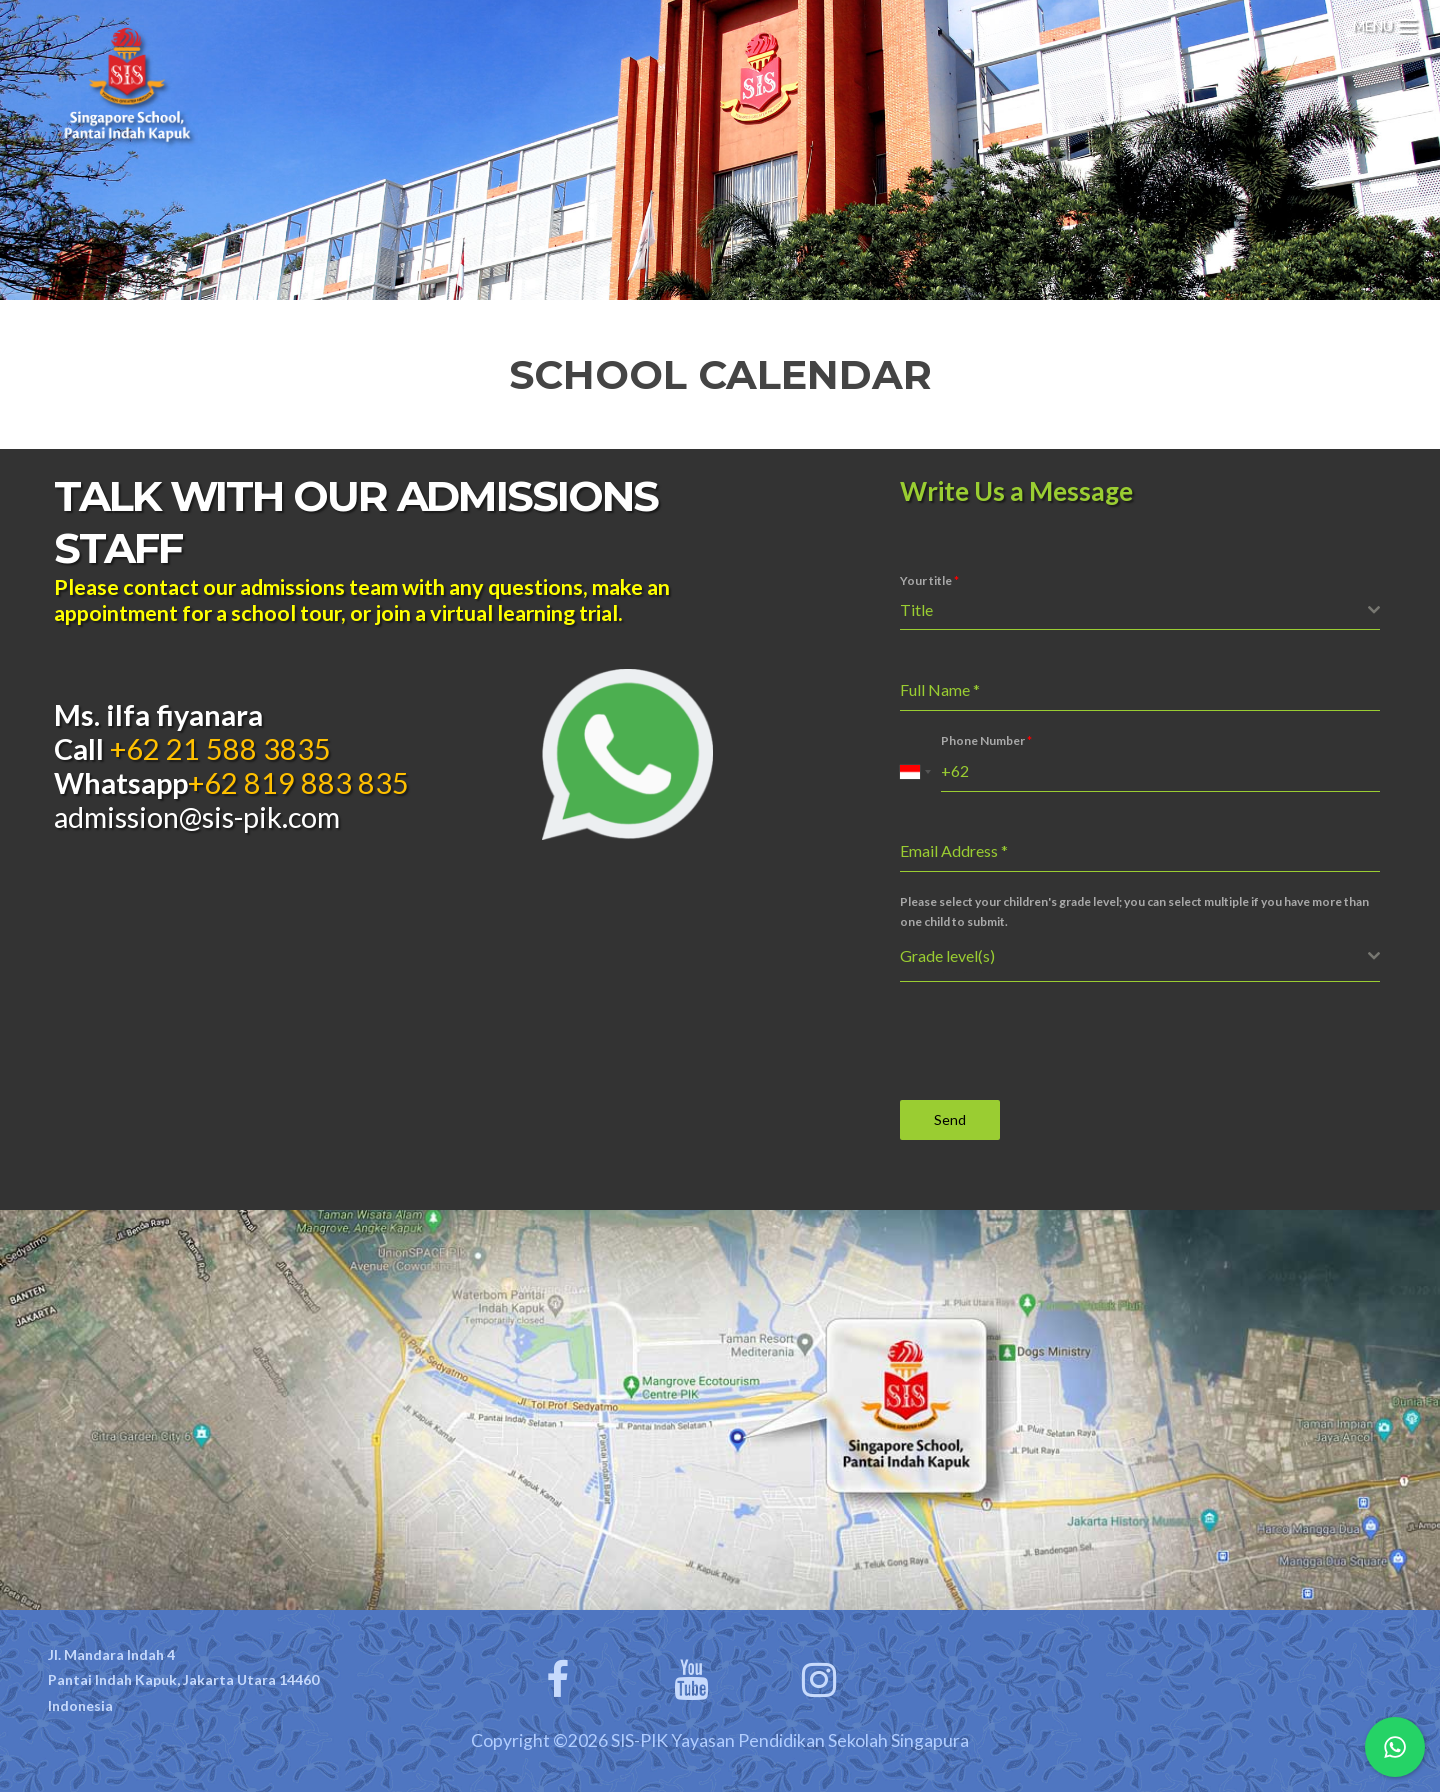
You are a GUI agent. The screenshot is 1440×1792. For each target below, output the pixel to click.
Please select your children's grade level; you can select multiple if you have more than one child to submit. (1134, 911)
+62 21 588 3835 (217, 749)
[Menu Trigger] (1385, 22)
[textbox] (1134, 610)
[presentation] (1052, 1041)
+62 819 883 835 (298, 783)
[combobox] (1140, 610)
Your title (929, 580)
